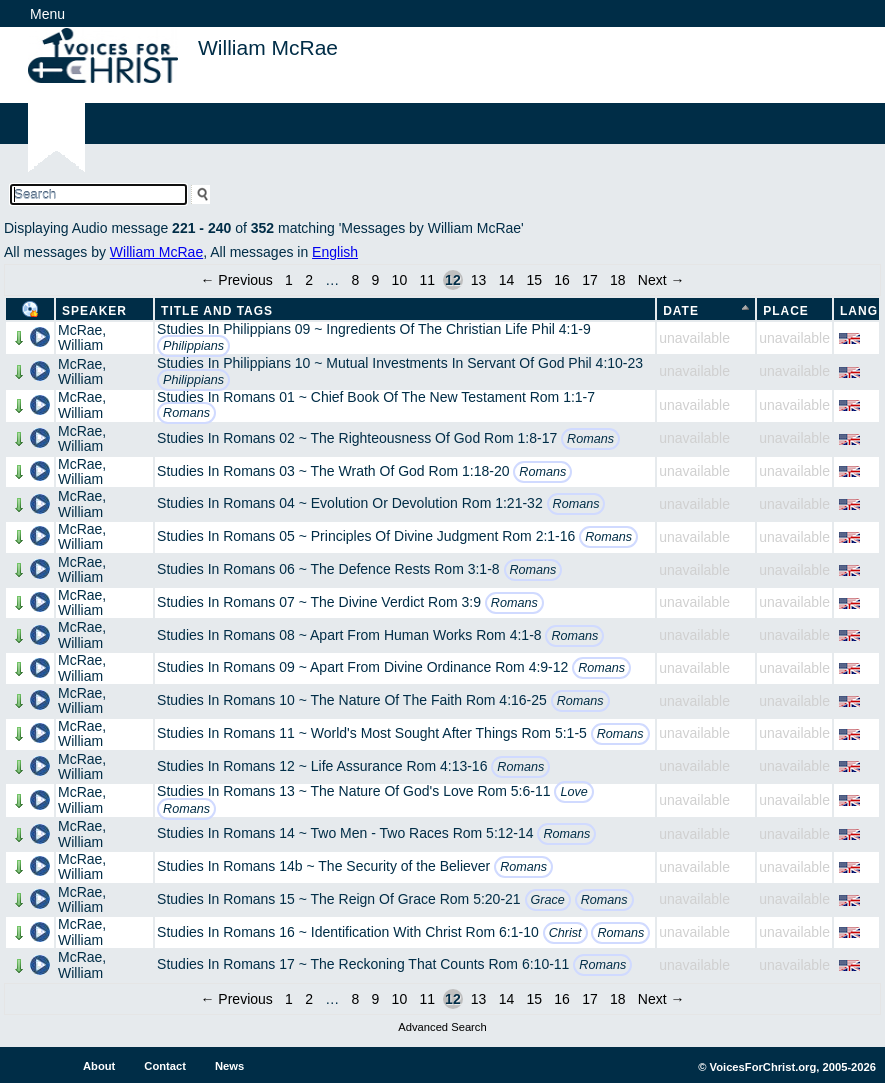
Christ (565, 933)
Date (681, 311)
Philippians (193, 346)
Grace (548, 900)
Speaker (94, 311)
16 (562, 280)
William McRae (156, 252)
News (229, 1066)
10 (400, 280)
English (335, 252)
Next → (661, 280)
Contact (165, 1066)
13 (479, 280)
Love (573, 792)
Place (786, 311)
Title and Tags (217, 311)
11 (427, 280)
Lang (859, 311)
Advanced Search (442, 1027)
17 (590, 280)
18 (618, 280)
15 (534, 280)
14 (507, 280)
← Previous (236, 280)
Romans (186, 413)
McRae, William (82, 337)
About (99, 1066)
